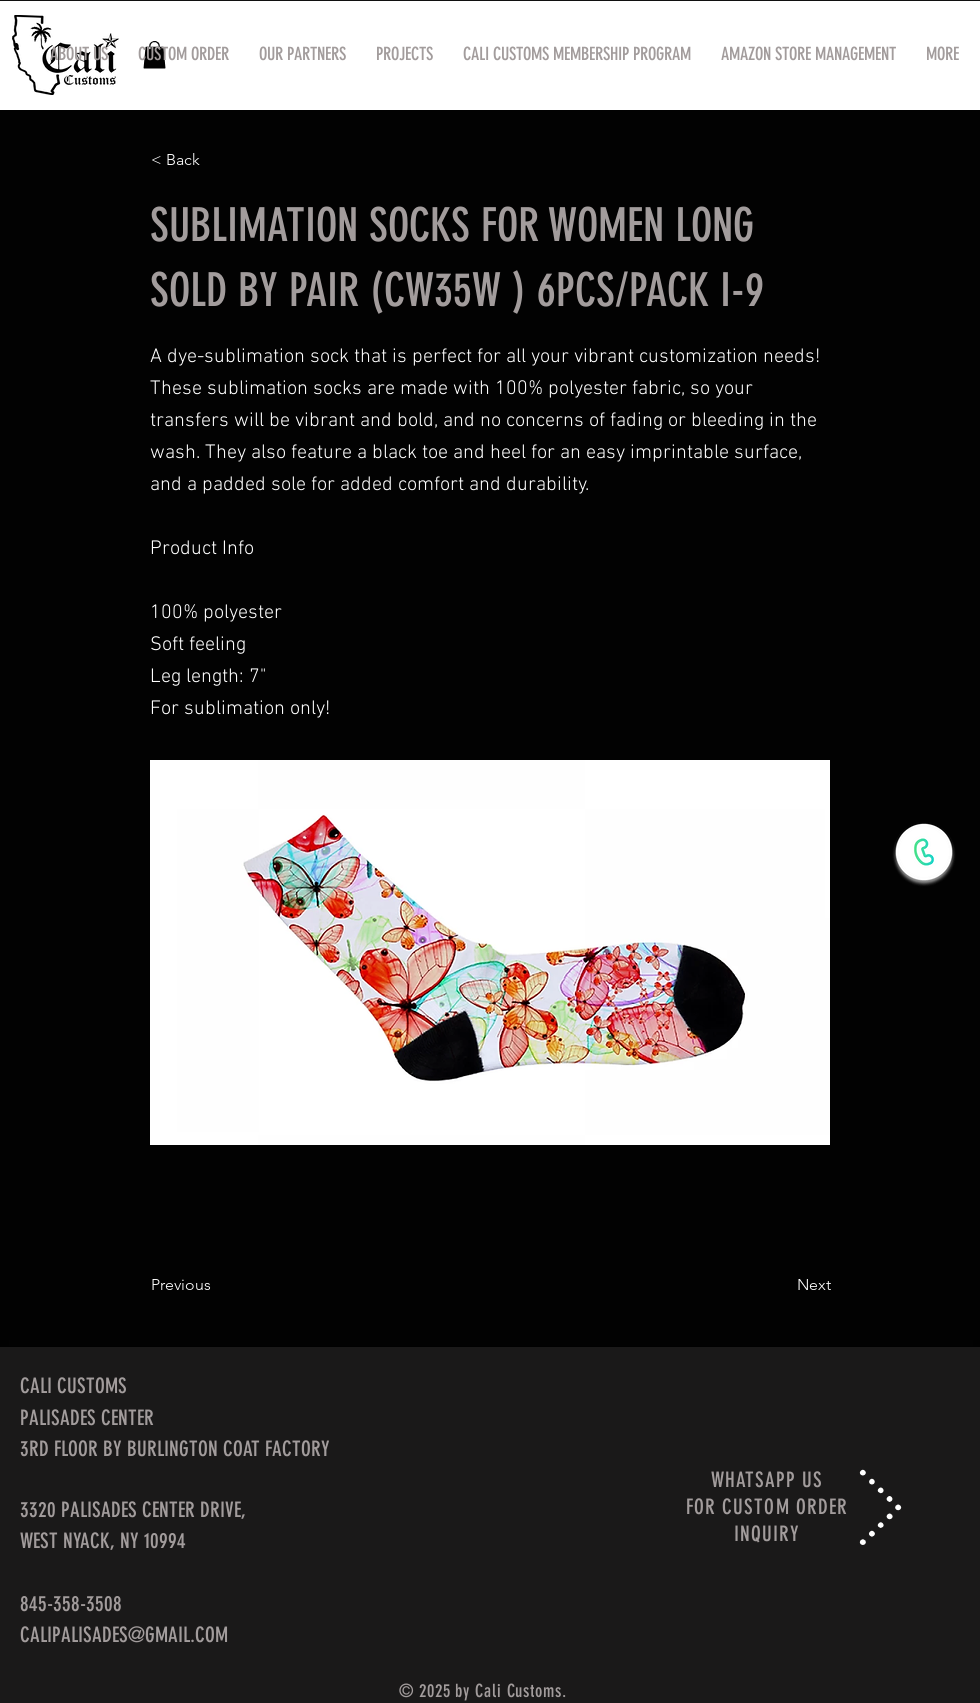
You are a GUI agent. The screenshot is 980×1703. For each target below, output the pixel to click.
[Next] (781, 1285)
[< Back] (217, 160)
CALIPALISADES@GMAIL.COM (124, 1634)
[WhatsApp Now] (924, 852)
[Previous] (217, 1285)
